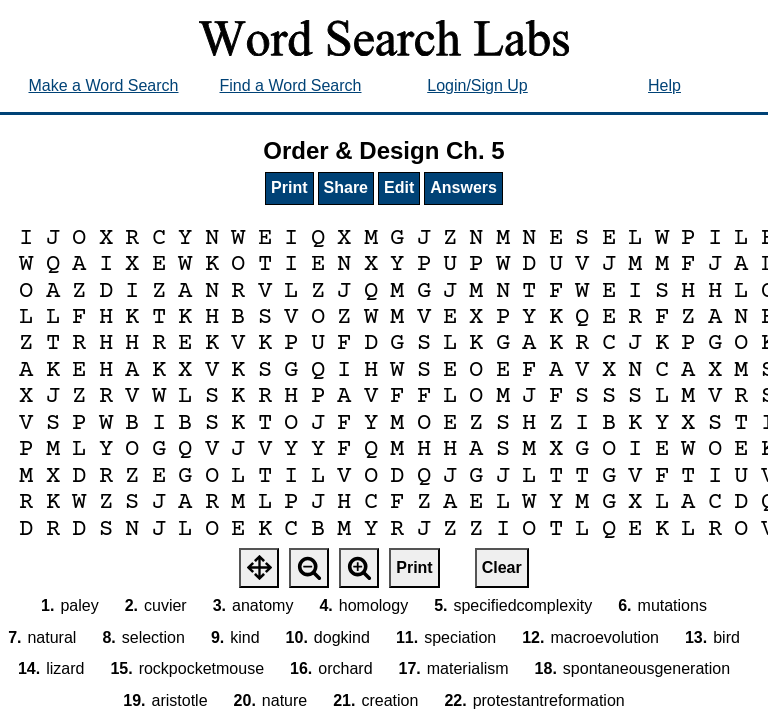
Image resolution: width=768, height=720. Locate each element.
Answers (463, 187)
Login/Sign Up (477, 85)
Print (289, 187)
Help (664, 85)
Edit (399, 187)
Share (346, 187)
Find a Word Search (291, 85)
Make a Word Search (104, 85)
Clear (502, 567)
